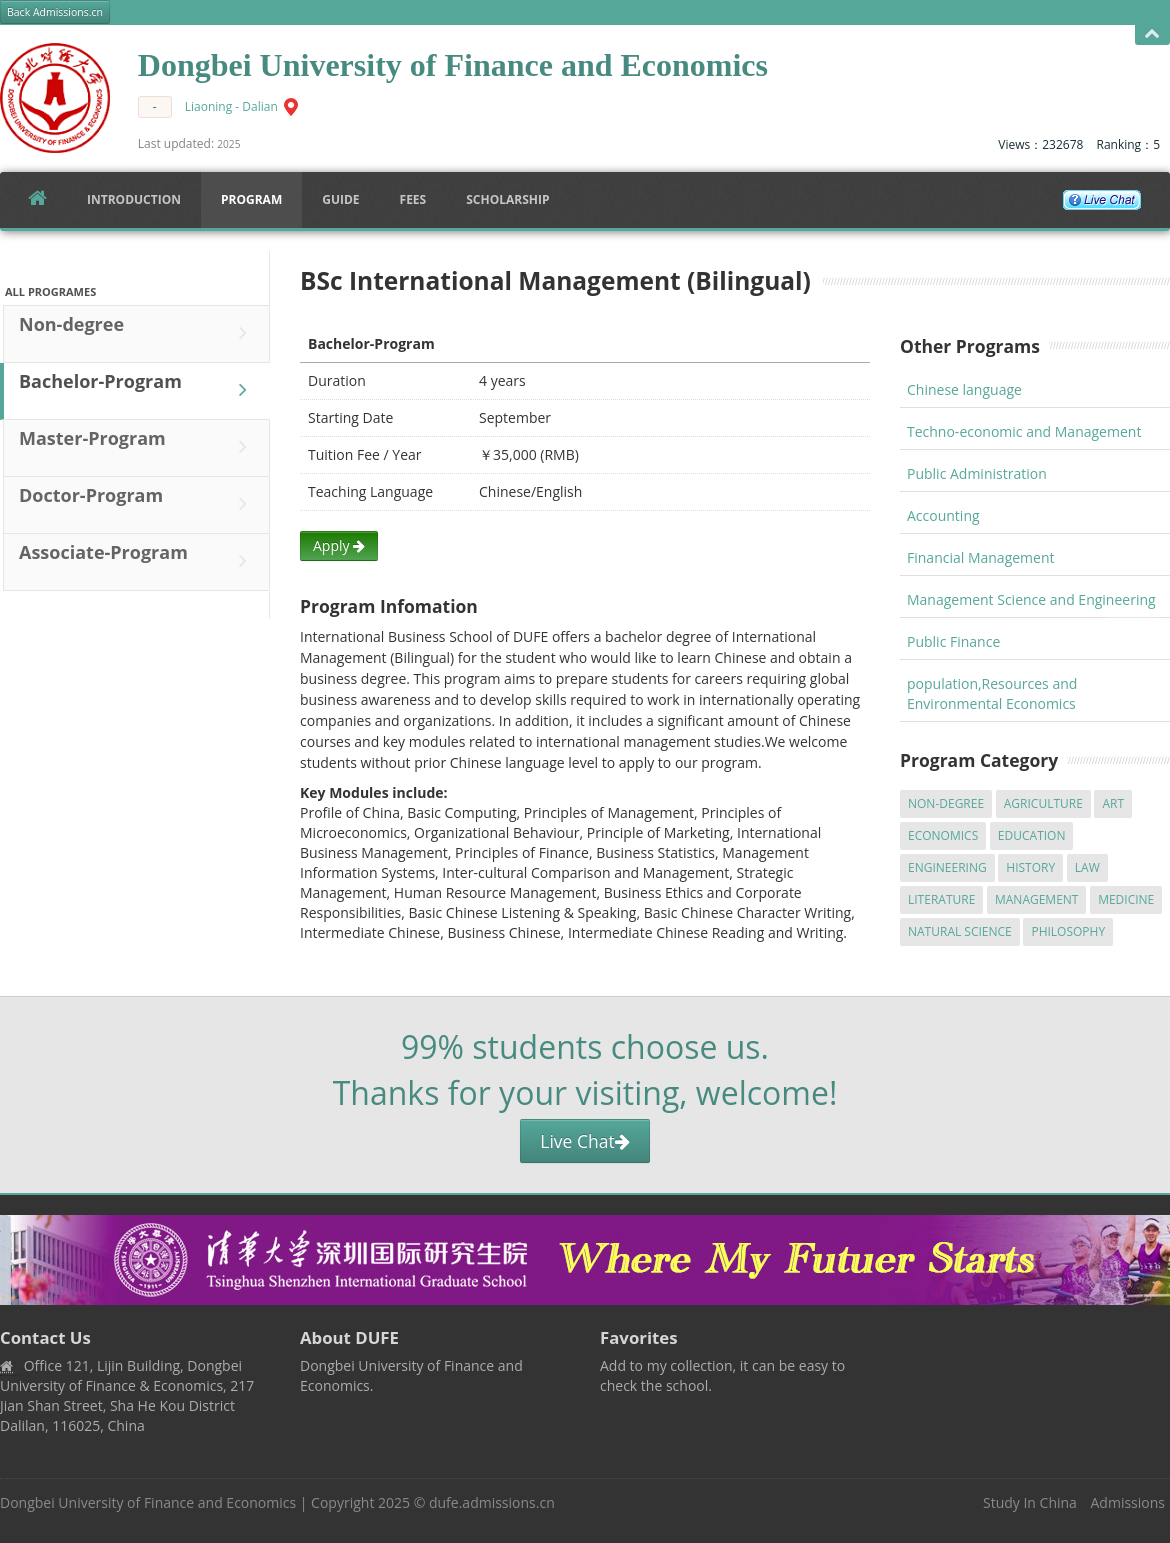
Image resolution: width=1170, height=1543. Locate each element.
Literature (941, 899)
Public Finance (953, 641)
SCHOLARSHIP (507, 199)
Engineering (947, 867)
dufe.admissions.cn (492, 1502)
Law (1087, 867)
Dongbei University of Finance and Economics (148, 1502)
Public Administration (977, 473)
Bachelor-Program (138, 390)
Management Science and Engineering (1031, 599)
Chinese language (964, 389)
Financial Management (981, 557)
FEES (413, 199)
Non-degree (138, 333)
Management (1037, 899)
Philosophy (1068, 931)
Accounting (943, 515)
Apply (339, 545)
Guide (340, 199)
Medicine (1126, 899)
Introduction (134, 199)
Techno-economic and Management (1024, 431)
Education (1032, 835)
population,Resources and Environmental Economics (992, 693)
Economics (943, 835)
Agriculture (1043, 803)
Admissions (1128, 1502)
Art (1113, 803)
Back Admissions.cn (55, 12)
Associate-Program (138, 561)
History (1030, 867)
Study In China (1030, 1502)
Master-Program (138, 447)
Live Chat (584, 1141)
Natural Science (960, 931)
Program (251, 199)
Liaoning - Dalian (231, 106)
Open (1152, 34)
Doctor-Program (138, 504)
